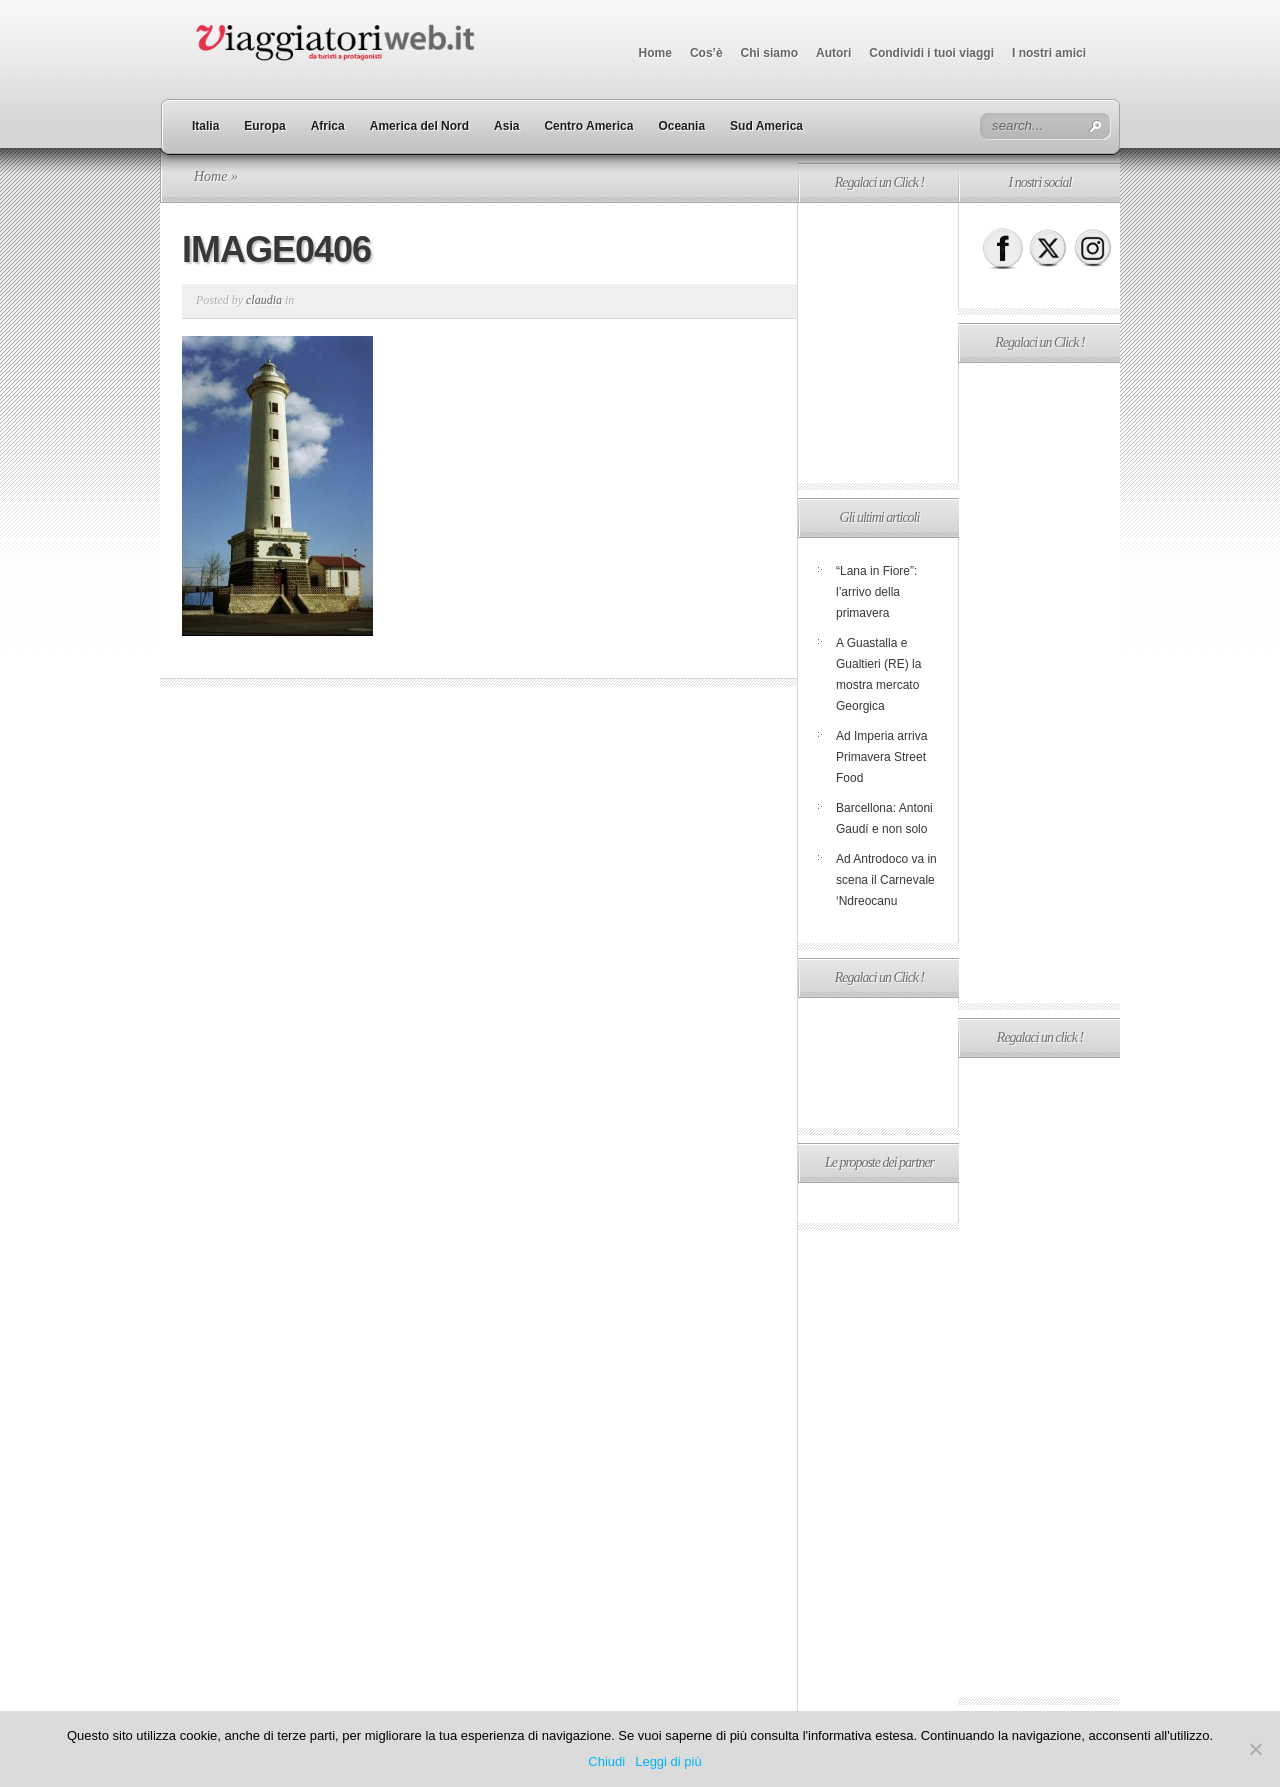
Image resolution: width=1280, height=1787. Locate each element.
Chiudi (606, 1761)
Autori (833, 53)
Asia (506, 126)
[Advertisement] (878, 343)
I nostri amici (1049, 53)
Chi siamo (769, 53)
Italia (205, 126)
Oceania (681, 126)
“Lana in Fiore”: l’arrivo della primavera (876, 592)
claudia (264, 300)
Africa (328, 126)
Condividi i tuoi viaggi (931, 53)
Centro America (588, 126)
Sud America (766, 126)
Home (655, 53)
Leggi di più (668, 1761)
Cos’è (706, 53)
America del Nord (419, 126)
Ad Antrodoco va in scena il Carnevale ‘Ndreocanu (886, 880)
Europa (264, 126)
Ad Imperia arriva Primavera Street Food (881, 757)
